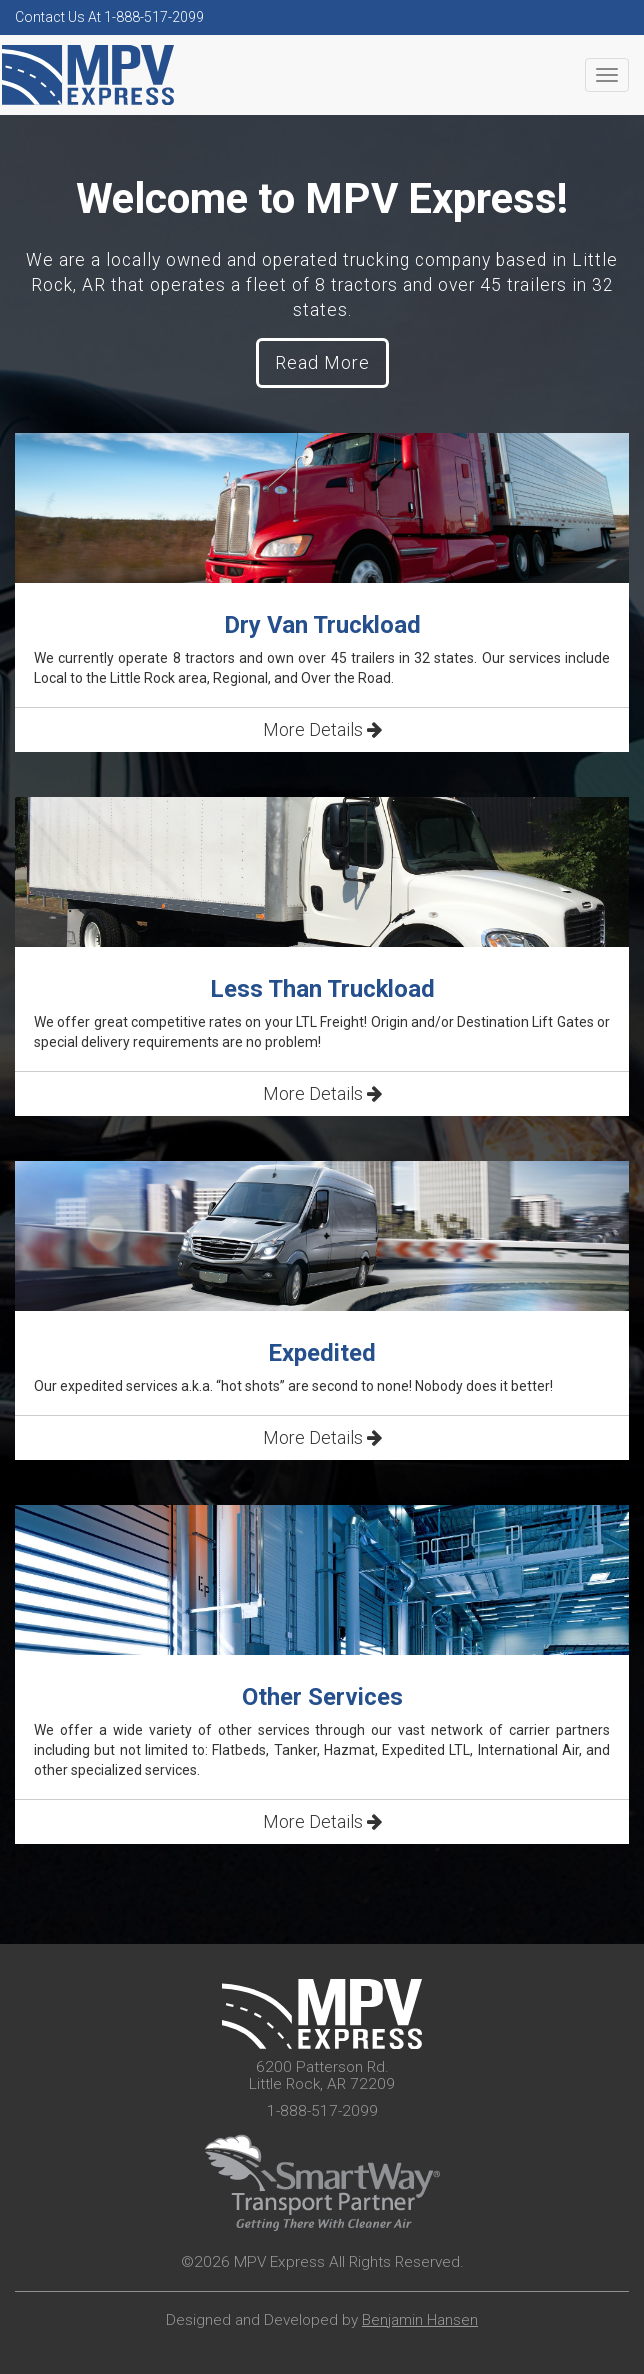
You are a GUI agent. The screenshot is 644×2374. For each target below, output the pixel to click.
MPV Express (88, 75)
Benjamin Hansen (420, 2320)
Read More (322, 362)
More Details (322, 729)
